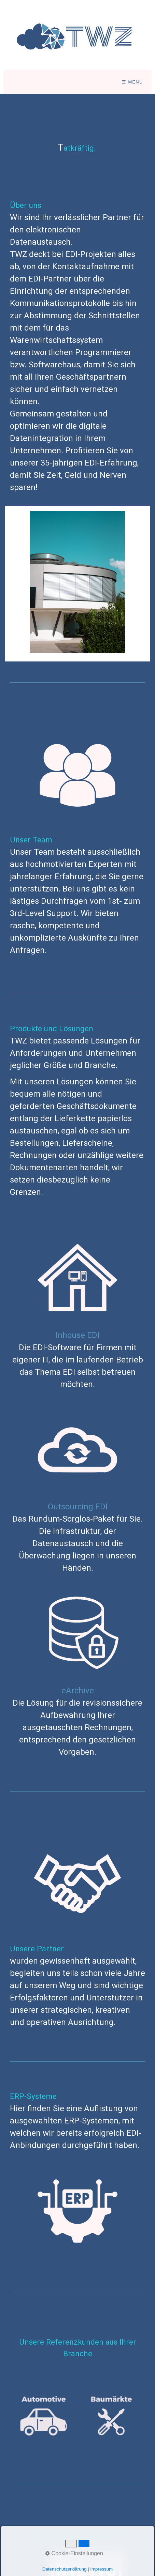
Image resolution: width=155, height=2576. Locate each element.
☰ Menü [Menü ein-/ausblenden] (132, 82)
